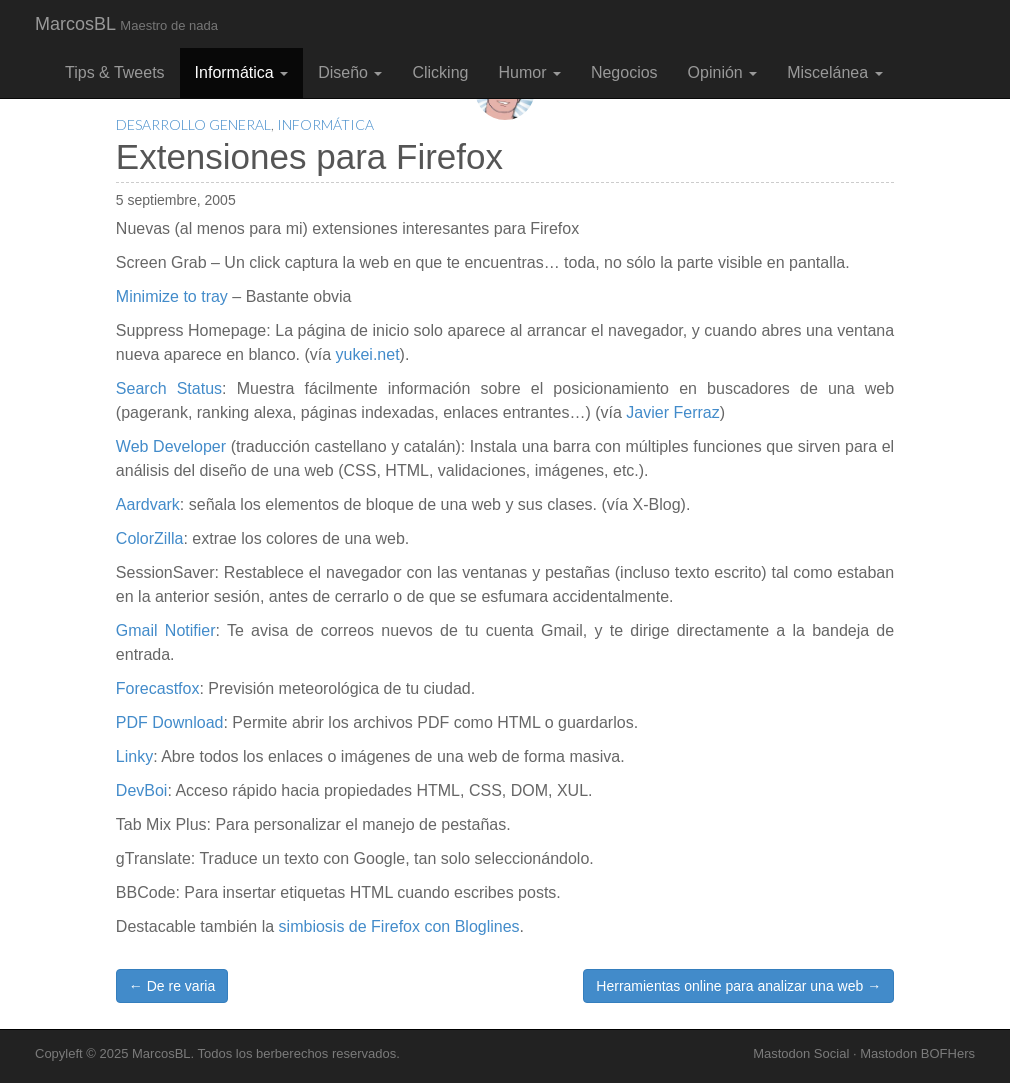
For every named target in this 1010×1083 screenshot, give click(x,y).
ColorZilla (150, 538)
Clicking (440, 72)
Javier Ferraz (672, 412)
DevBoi (142, 790)
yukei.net (368, 354)
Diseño (350, 72)
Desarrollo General (193, 124)
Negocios (624, 72)
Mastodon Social (801, 1053)
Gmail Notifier (166, 630)
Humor (529, 72)
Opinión (723, 72)
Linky (134, 756)
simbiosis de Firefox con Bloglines (399, 926)
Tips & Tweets (115, 72)
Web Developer (171, 446)
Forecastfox (158, 688)
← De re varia (172, 986)
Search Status (169, 388)
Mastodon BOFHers (917, 1053)
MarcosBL (126, 24)
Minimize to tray (172, 296)
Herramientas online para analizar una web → (738, 986)
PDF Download (170, 722)
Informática (242, 72)
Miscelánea (834, 72)
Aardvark (148, 504)
